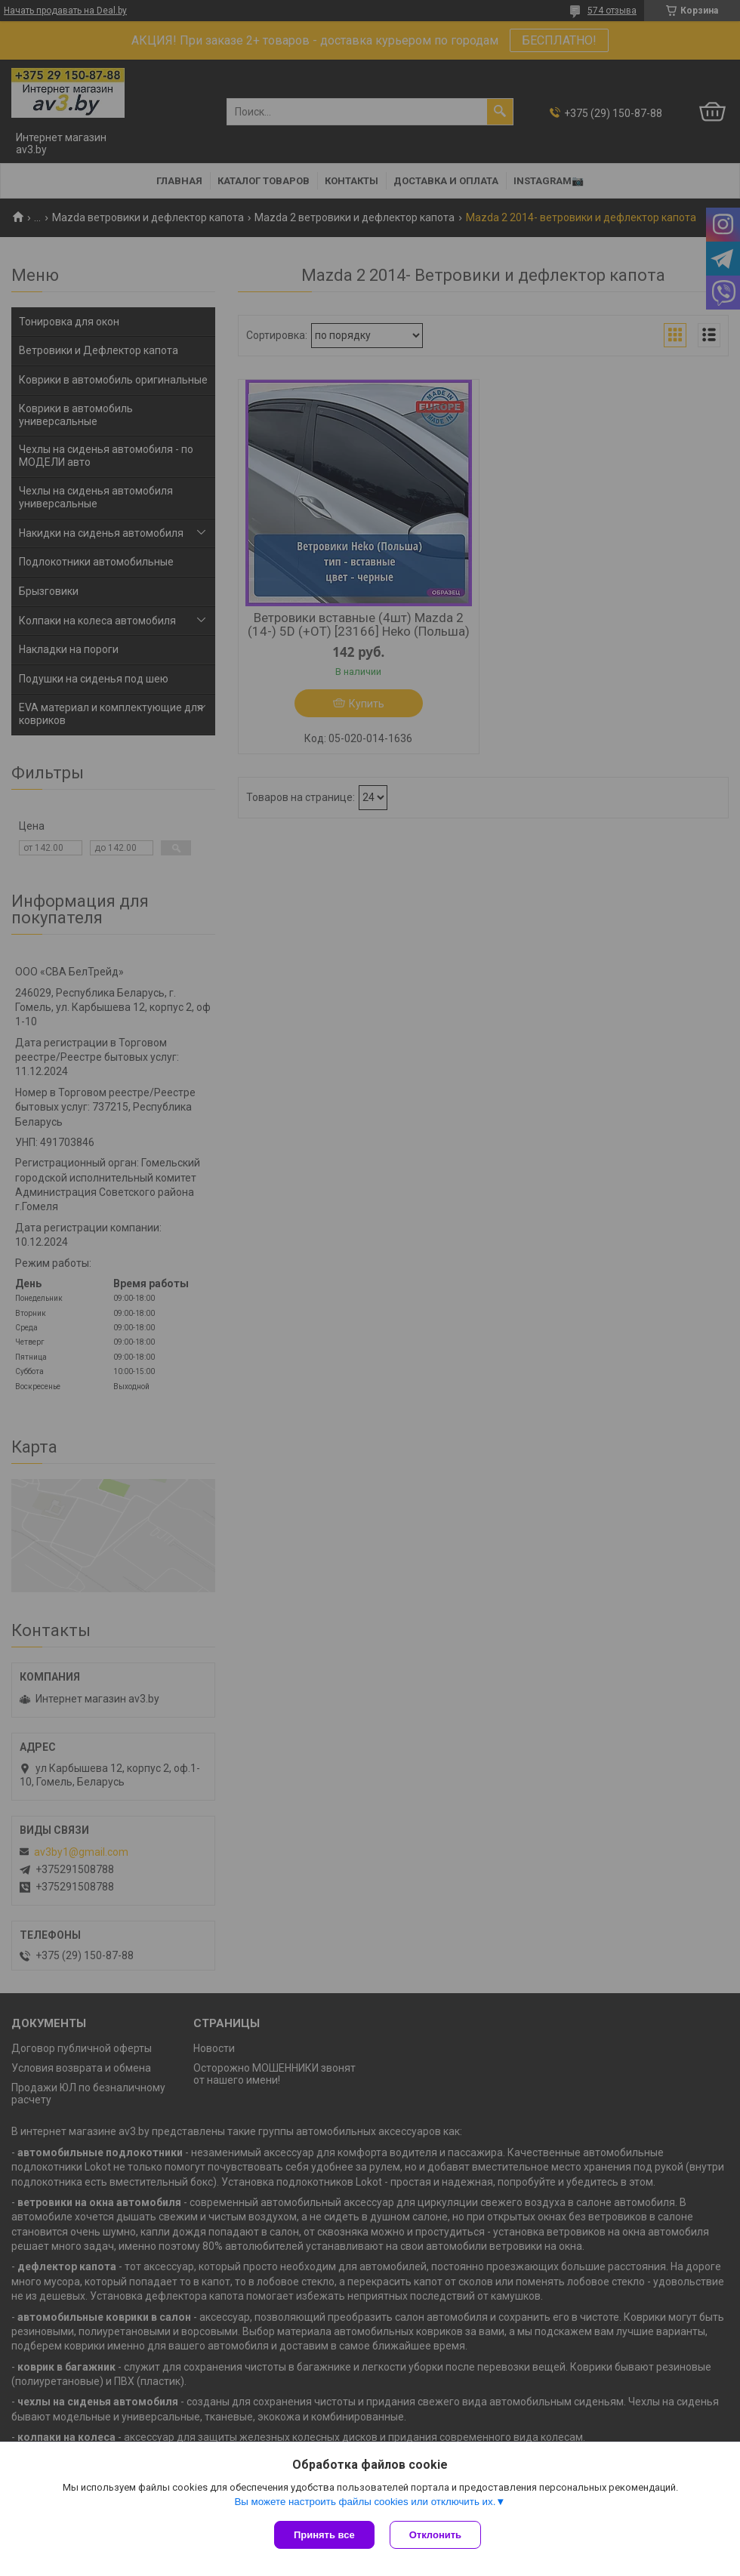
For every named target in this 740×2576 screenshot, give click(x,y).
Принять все (324, 2535)
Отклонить (435, 2535)
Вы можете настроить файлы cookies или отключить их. (364, 2501)
